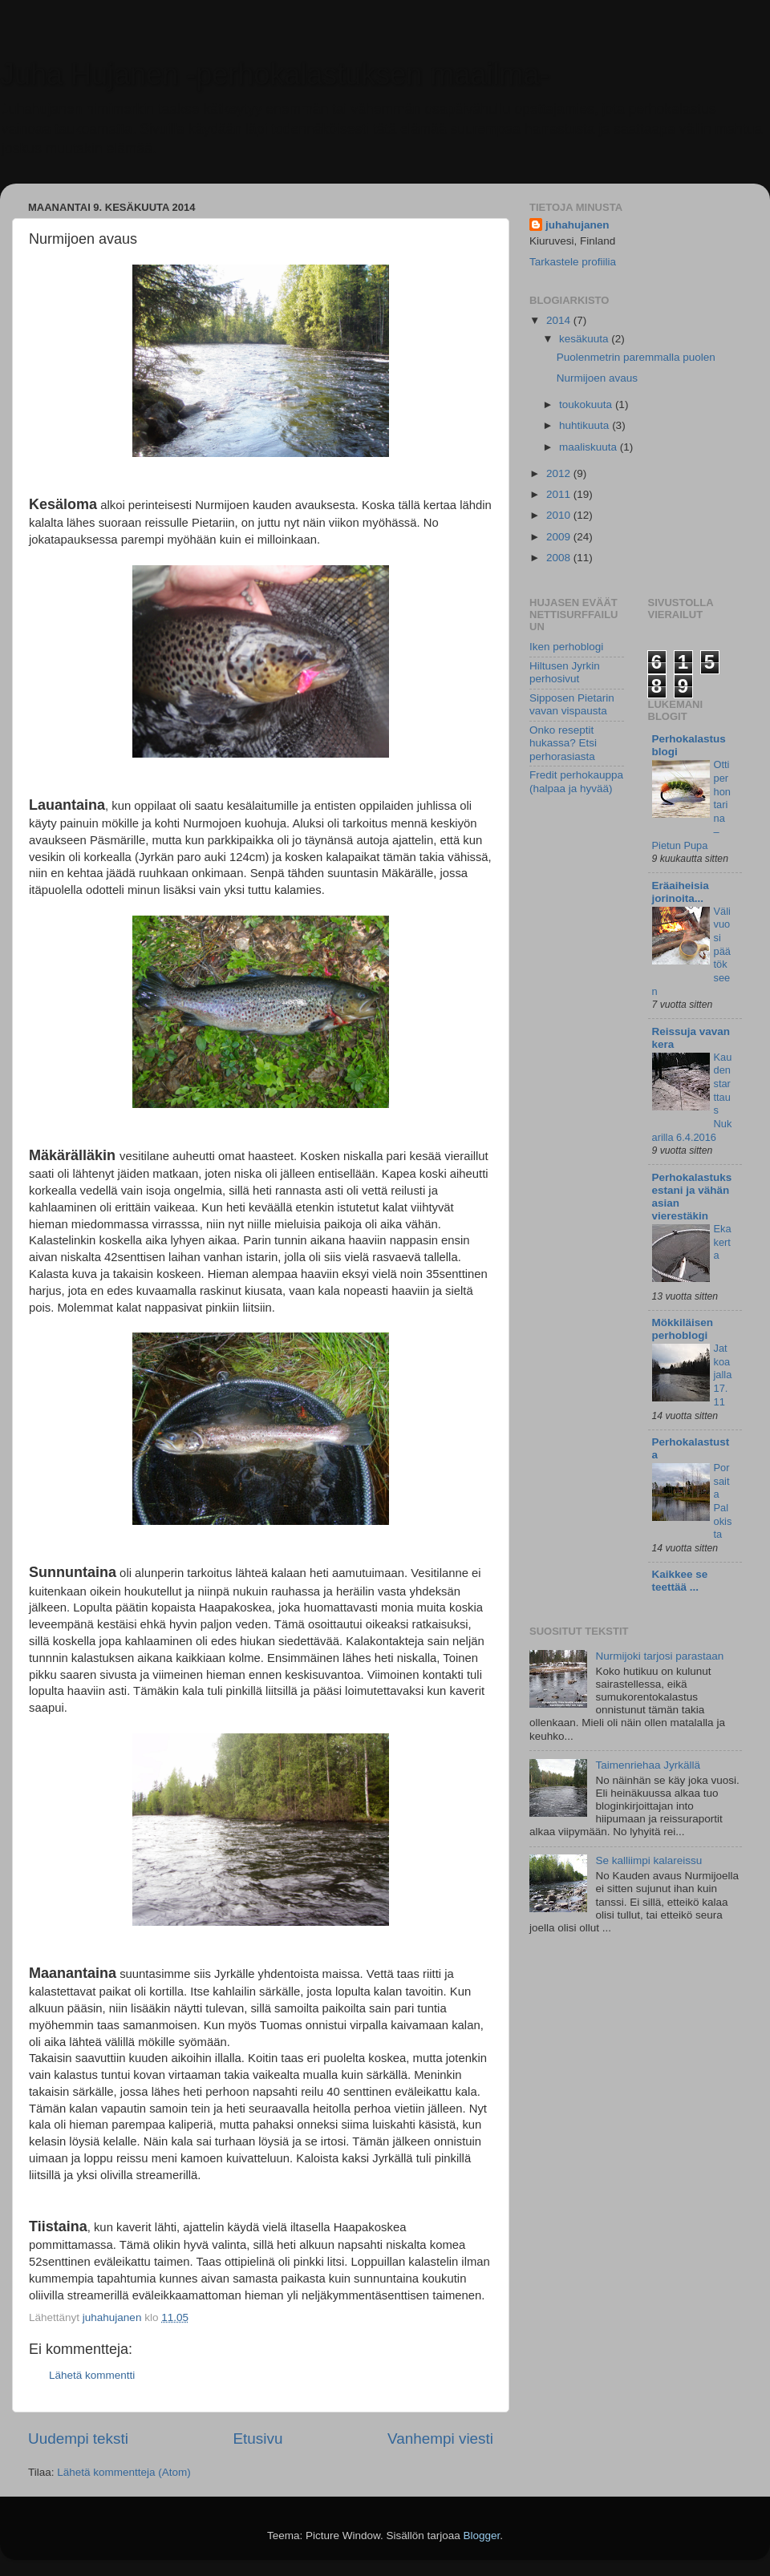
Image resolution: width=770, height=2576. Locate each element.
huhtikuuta (585, 425)
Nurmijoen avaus (597, 378)
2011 (559, 494)
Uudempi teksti (78, 2438)
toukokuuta (587, 404)
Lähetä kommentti (92, 2375)
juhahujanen (577, 225)
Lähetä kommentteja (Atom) (124, 2472)
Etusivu (258, 2438)
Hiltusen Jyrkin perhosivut (564, 672)
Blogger (482, 2535)
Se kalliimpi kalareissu (648, 1860)
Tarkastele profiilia (572, 262)
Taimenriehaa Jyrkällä (647, 1765)
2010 (559, 515)
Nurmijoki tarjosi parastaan (659, 1656)
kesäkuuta (585, 339)
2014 (559, 320)
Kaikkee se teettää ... (680, 1580)
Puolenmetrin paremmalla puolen (636, 357)
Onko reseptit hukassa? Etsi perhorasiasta (563, 743)
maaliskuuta (589, 447)
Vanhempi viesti (440, 2438)
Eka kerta (723, 1242)
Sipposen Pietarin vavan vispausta (571, 704)
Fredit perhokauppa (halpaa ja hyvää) (576, 781)
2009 (559, 537)
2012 (559, 473)
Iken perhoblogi (566, 647)
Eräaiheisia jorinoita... (680, 892)
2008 (559, 558)
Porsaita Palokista (723, 1501)
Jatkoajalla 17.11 (723, 1375)
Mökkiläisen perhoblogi (683, 1328)
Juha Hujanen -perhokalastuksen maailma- (274, 74)
